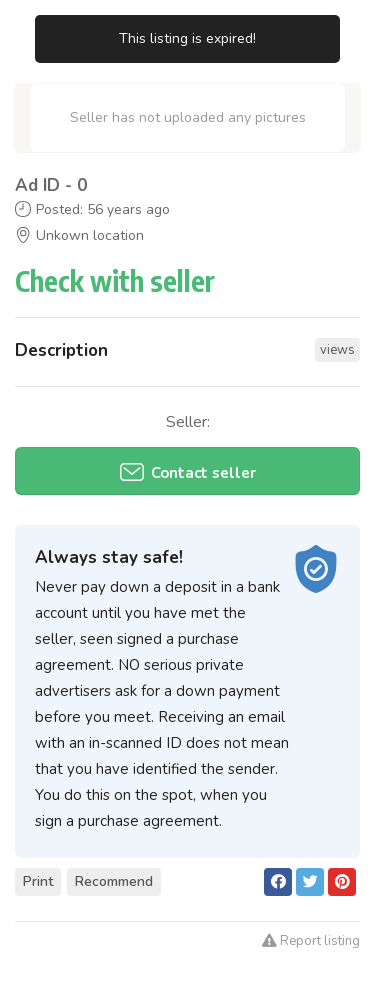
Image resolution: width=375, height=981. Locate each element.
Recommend (114, 881)
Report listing (311, 941)
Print (38, 881)
